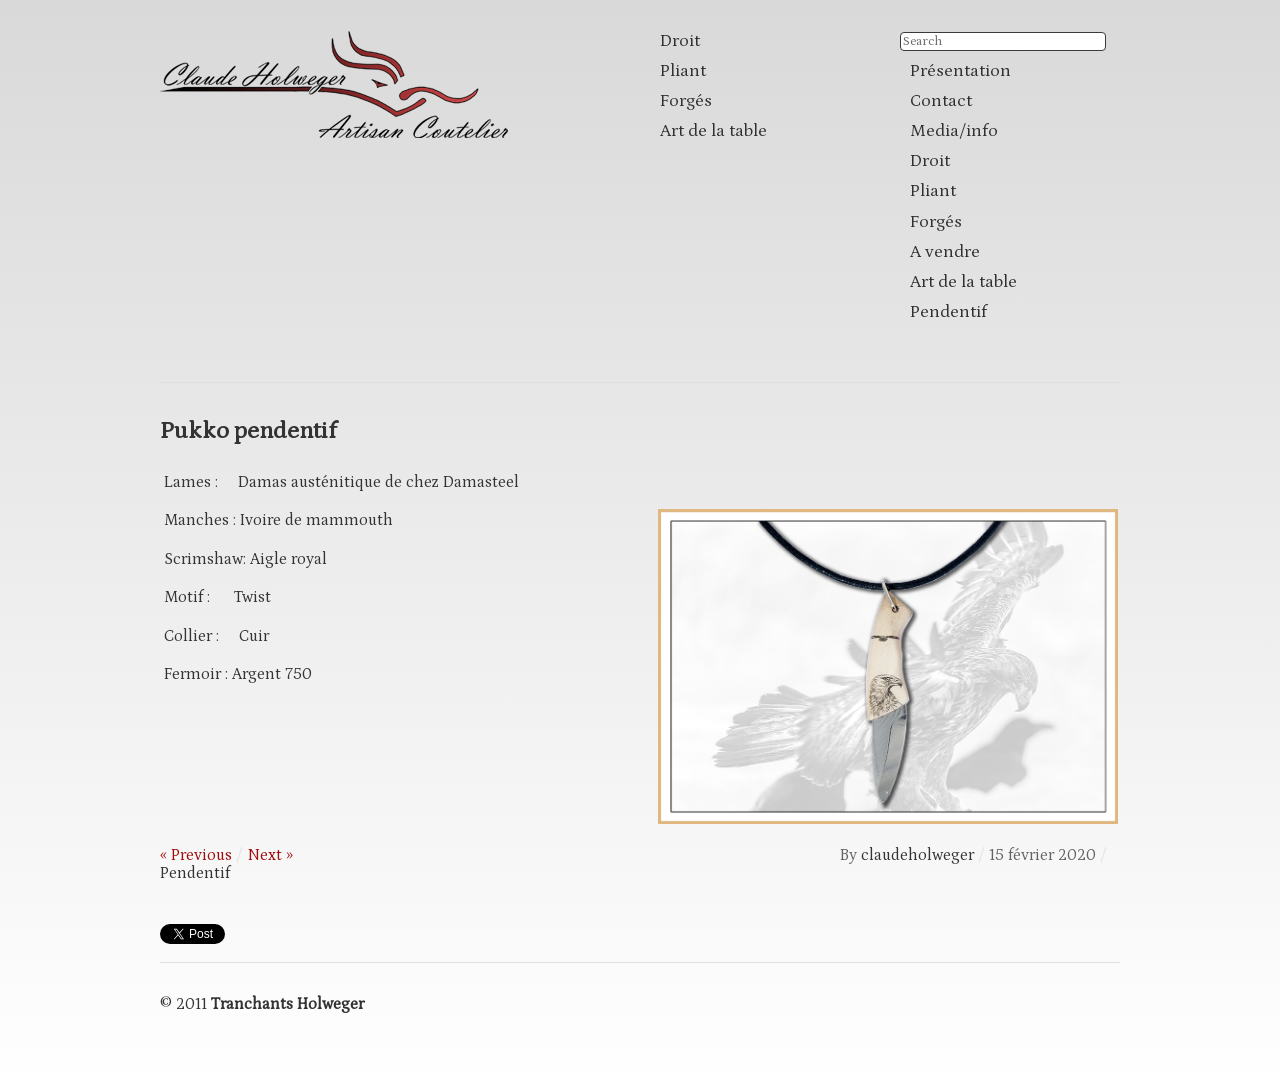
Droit (680, 41)
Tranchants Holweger (287, 1004)
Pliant (683, 71)
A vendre (945, 252)
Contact (941, 101)
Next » (270, 855)
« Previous (196, 855)
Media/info (954, 131)
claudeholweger (917, 855)
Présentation (960, 71)
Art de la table (713, 131)
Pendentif (948, 312)
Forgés (686, 101)
